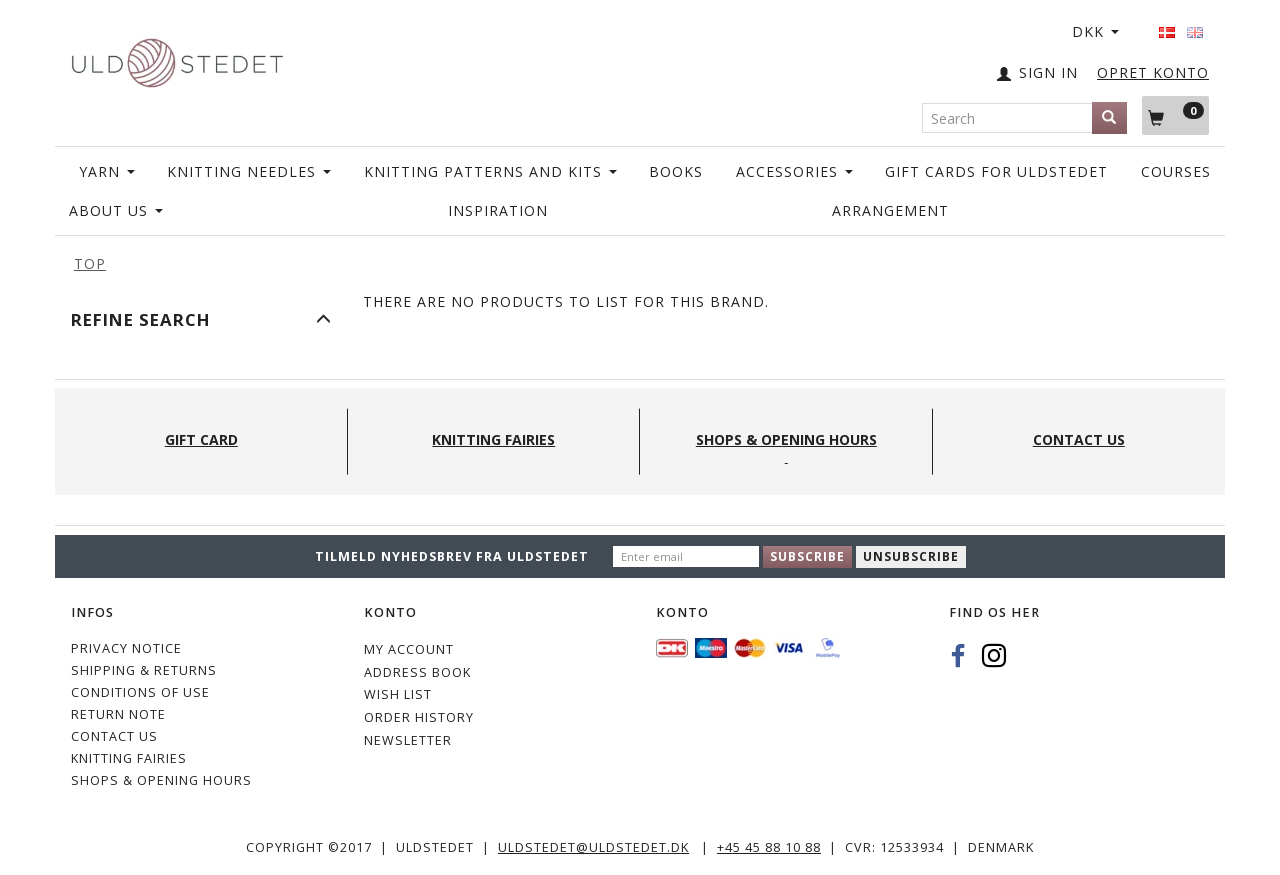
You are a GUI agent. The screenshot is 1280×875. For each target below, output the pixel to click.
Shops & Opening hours (161, 780)
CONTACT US (114, 736)
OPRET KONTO (1153, 72)
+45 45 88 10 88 (769, 847)
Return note (118, 714)
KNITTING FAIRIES (129, 758)
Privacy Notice (126, 648)
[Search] (1109, 118)
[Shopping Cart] (1175, 115)
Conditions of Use (140, 692)
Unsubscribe (911, 556)
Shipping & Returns (144, 670)
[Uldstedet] (177, 58)
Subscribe (807, 556)
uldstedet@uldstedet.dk (593, 847)
